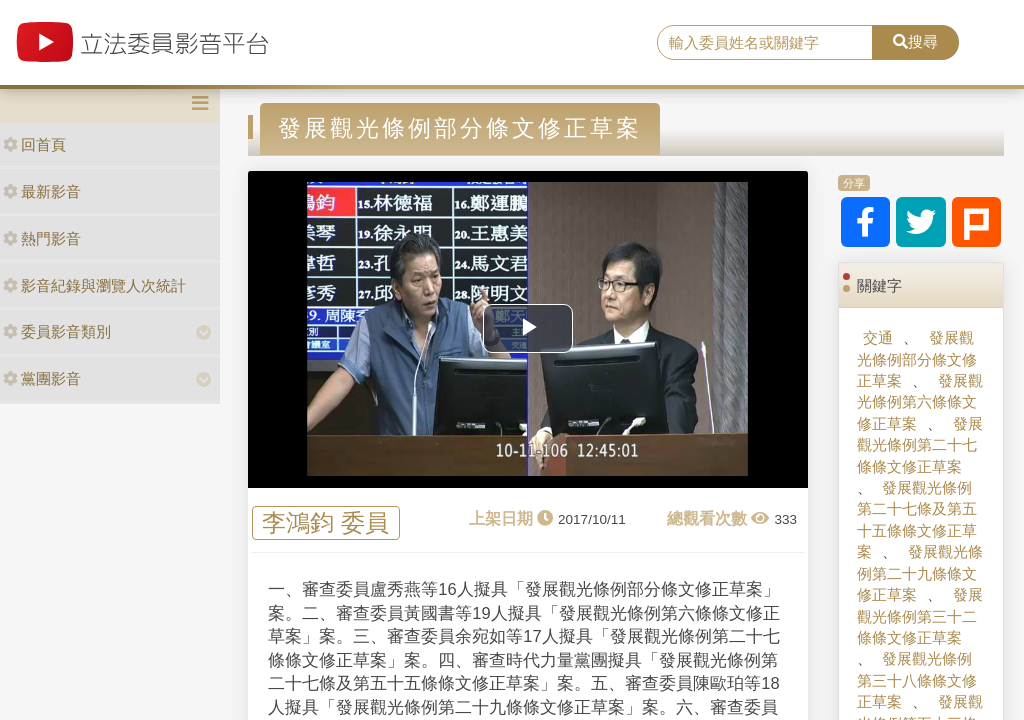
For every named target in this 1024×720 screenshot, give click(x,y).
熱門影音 (42, 238)
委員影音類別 (57, 331)
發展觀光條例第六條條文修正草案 (919, 402)
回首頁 (34, 144)
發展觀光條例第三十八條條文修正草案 (917, 680)
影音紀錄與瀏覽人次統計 (94, 285)
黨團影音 (42, 378)
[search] (765, 43)
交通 (878, 337)
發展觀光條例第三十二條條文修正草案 (919, 616)
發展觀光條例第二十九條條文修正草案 (919, 573)
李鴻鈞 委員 (325, 523)
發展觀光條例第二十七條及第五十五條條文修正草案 (917, 519)
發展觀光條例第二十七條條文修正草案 (919, 445)
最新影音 (42, 191)
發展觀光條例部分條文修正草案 (917, 359)
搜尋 (915, 41)
